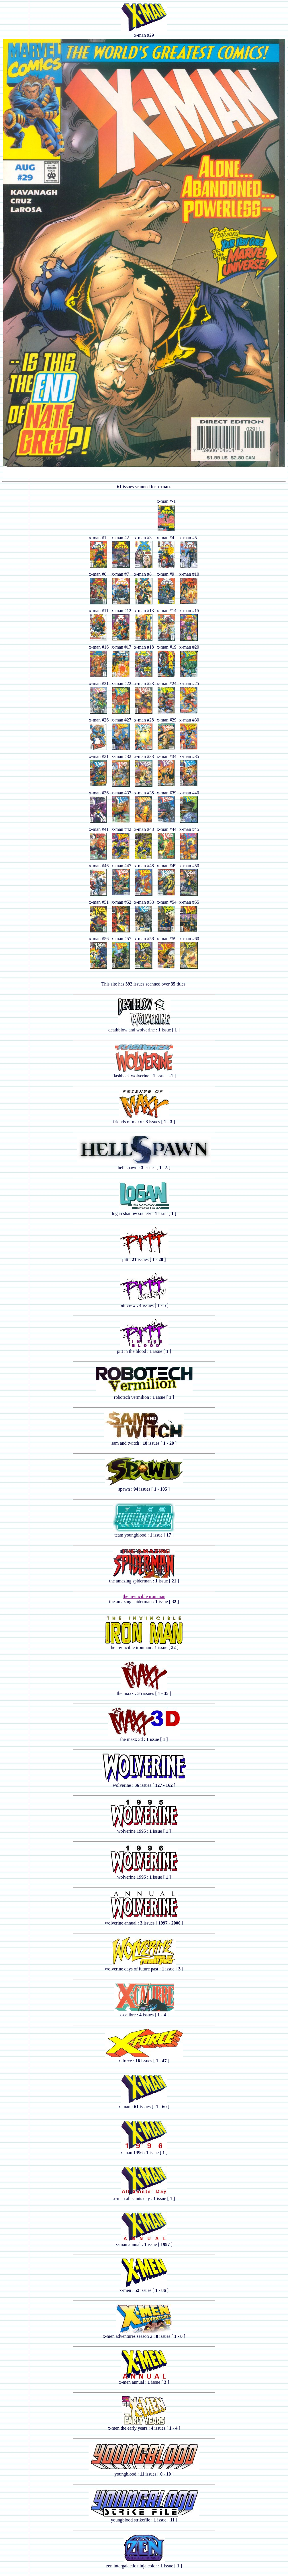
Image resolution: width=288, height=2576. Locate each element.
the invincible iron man (144, 1596)
